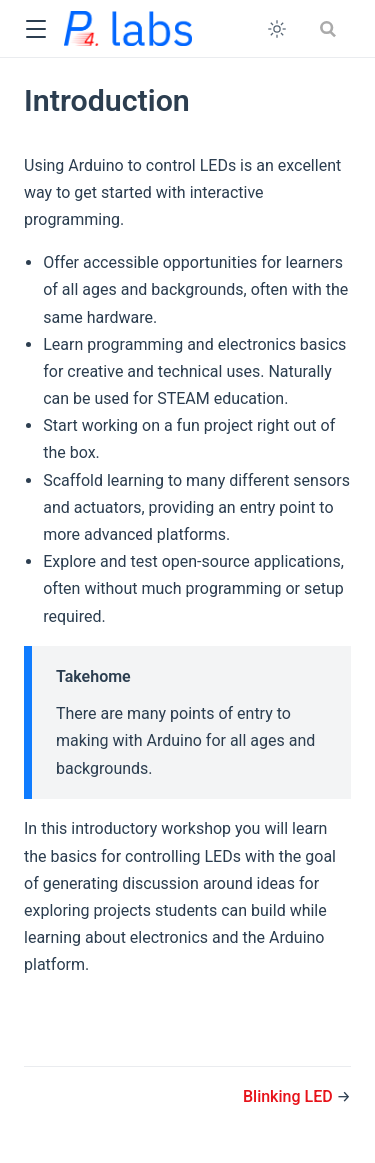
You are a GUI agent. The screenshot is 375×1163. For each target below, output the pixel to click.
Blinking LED (290, 1096)
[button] (35, 29)
